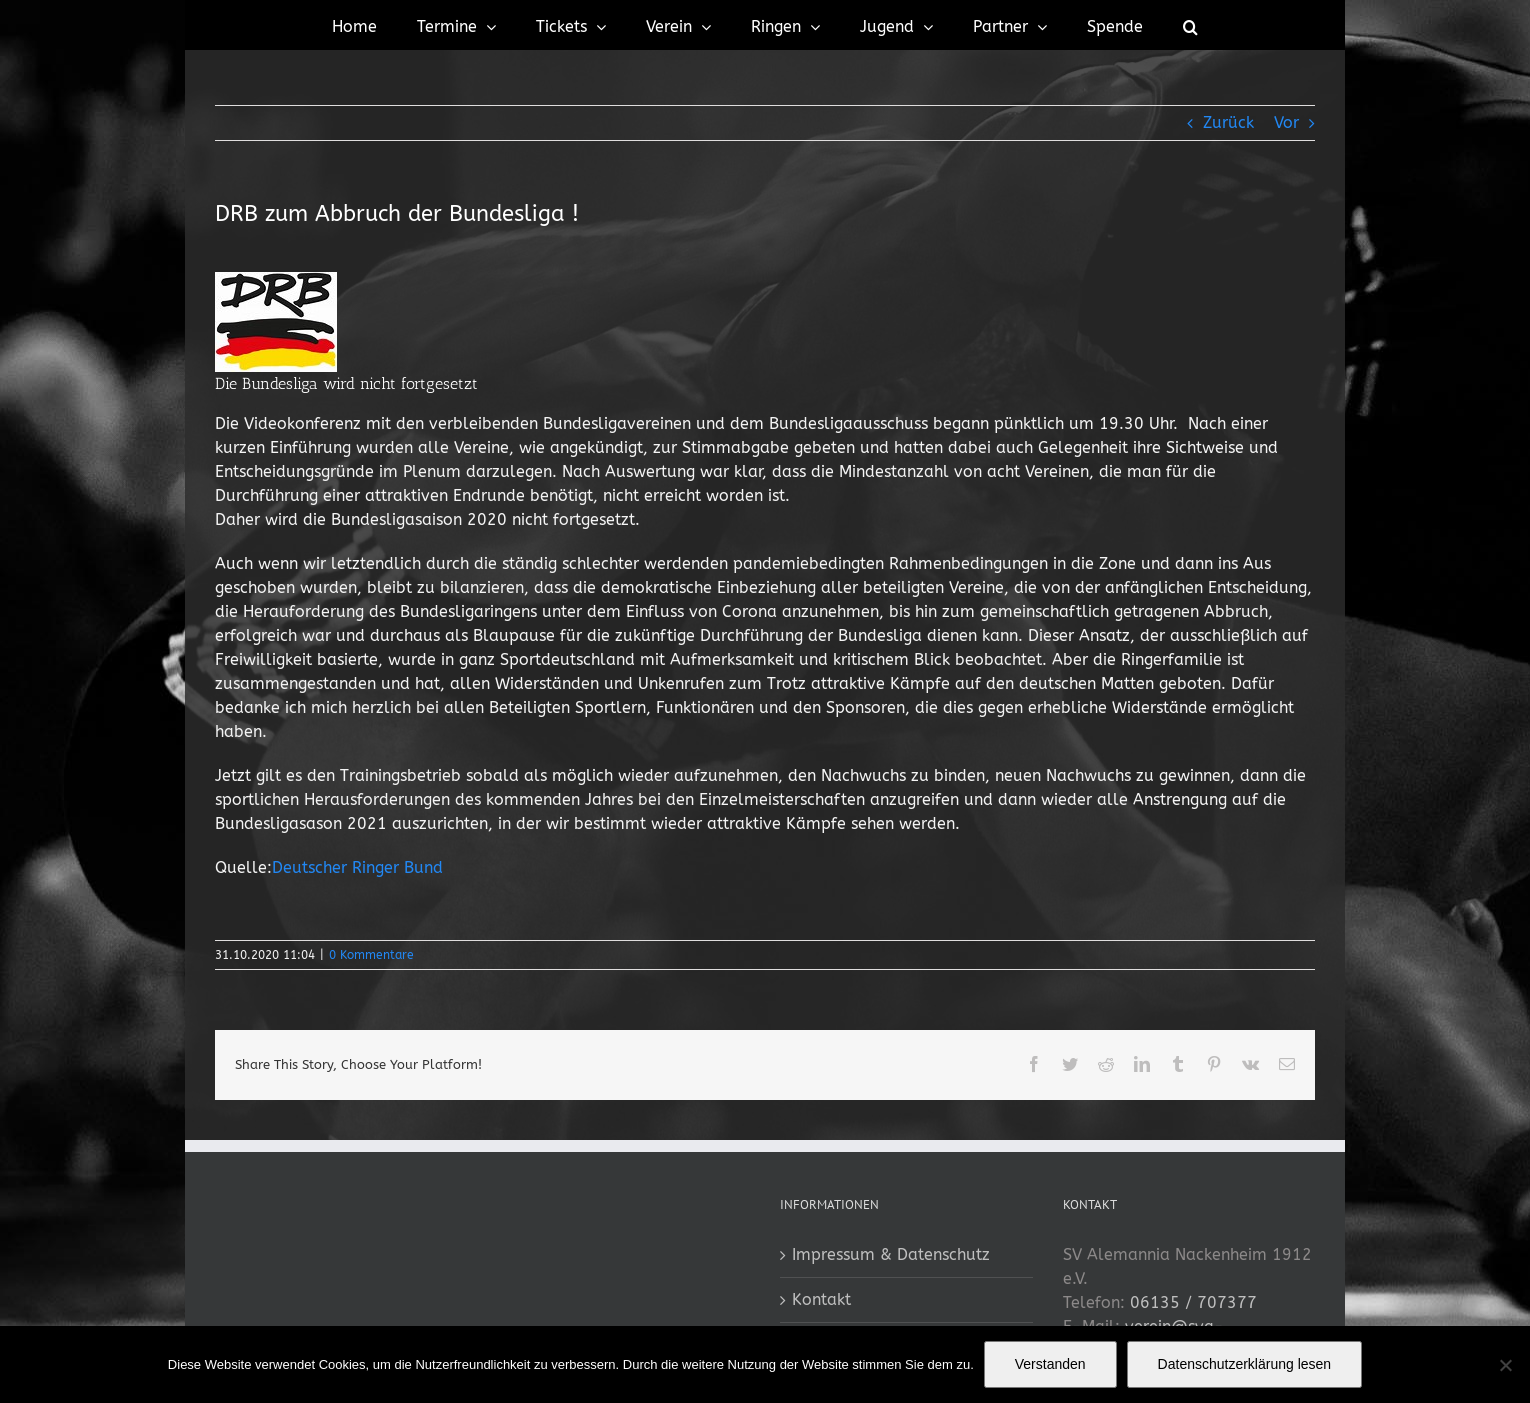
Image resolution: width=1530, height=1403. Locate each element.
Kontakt (821, 1299)
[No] (1505, 1365)
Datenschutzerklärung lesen (1245, 1364)
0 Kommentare (371, 955)
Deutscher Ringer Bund (357, 867)
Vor (1286, 122)
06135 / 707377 (1193, 1302)
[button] (1190, 25)
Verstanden (1050, 1364)
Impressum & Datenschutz (891, 1254)
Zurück (1228, 122)
